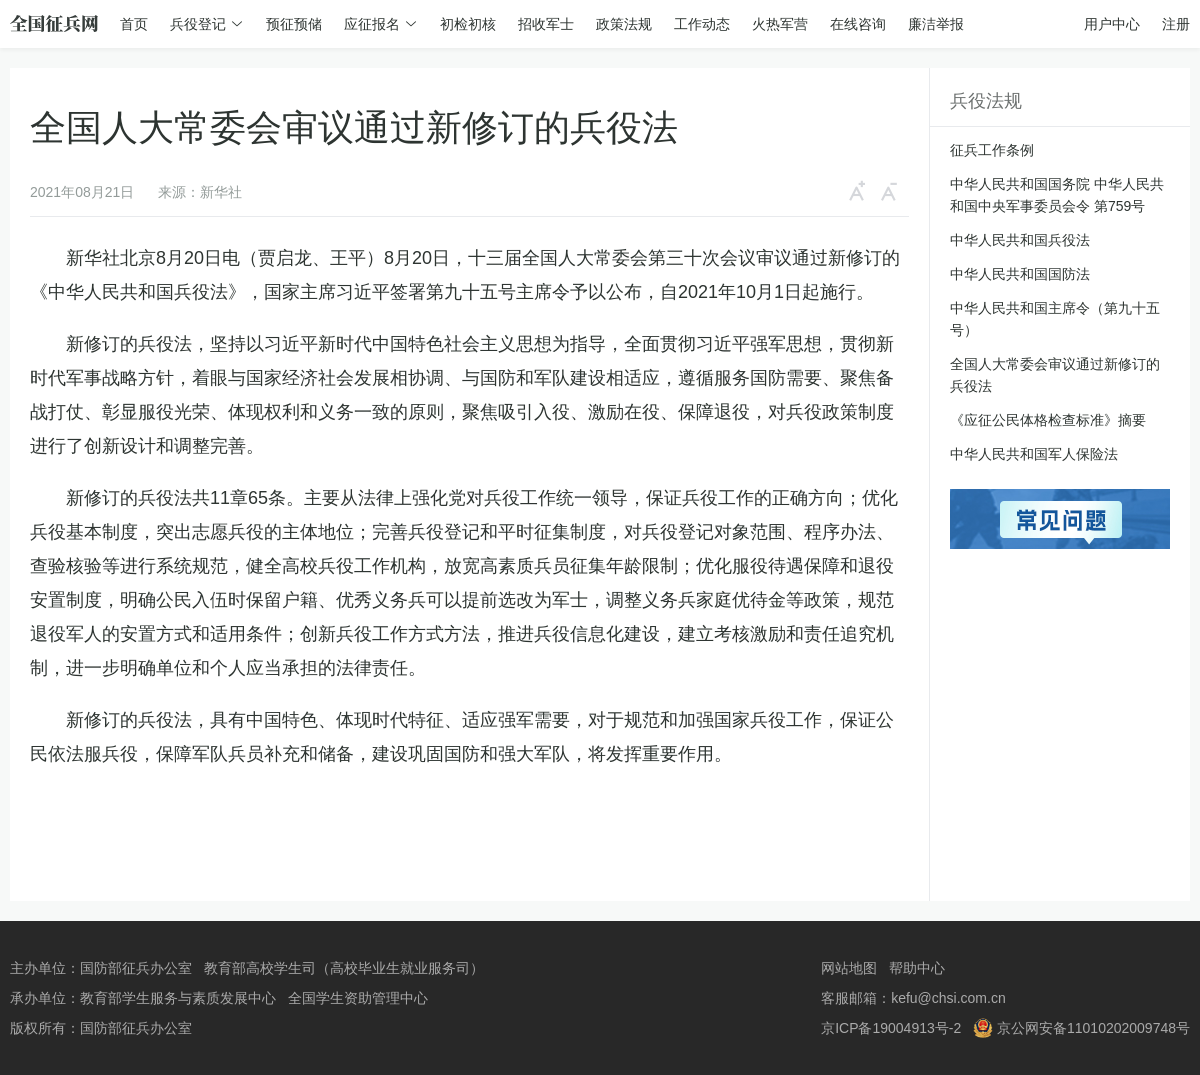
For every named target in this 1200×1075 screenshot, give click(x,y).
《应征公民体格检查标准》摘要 (1048, 420)
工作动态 (702, 24)
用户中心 (1112, 24)
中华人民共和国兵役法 (1020, 240)
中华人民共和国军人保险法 (1034, 454)
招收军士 (546, 24)
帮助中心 (917, 968)
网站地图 (849, 968)
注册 (1176, 24)
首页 (134, 24)
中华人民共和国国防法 (1020, 274)
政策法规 (624, 24)
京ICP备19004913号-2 (891, 1028)
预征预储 (294, 24)
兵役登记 (198, 24)
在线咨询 (858, 24)
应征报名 (372, 24)
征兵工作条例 (992, 150)
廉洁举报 (936, 24)
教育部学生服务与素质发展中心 (178, 998)
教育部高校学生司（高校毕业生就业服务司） (344, 968)
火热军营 (780, 24)
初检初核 (468, 24)
